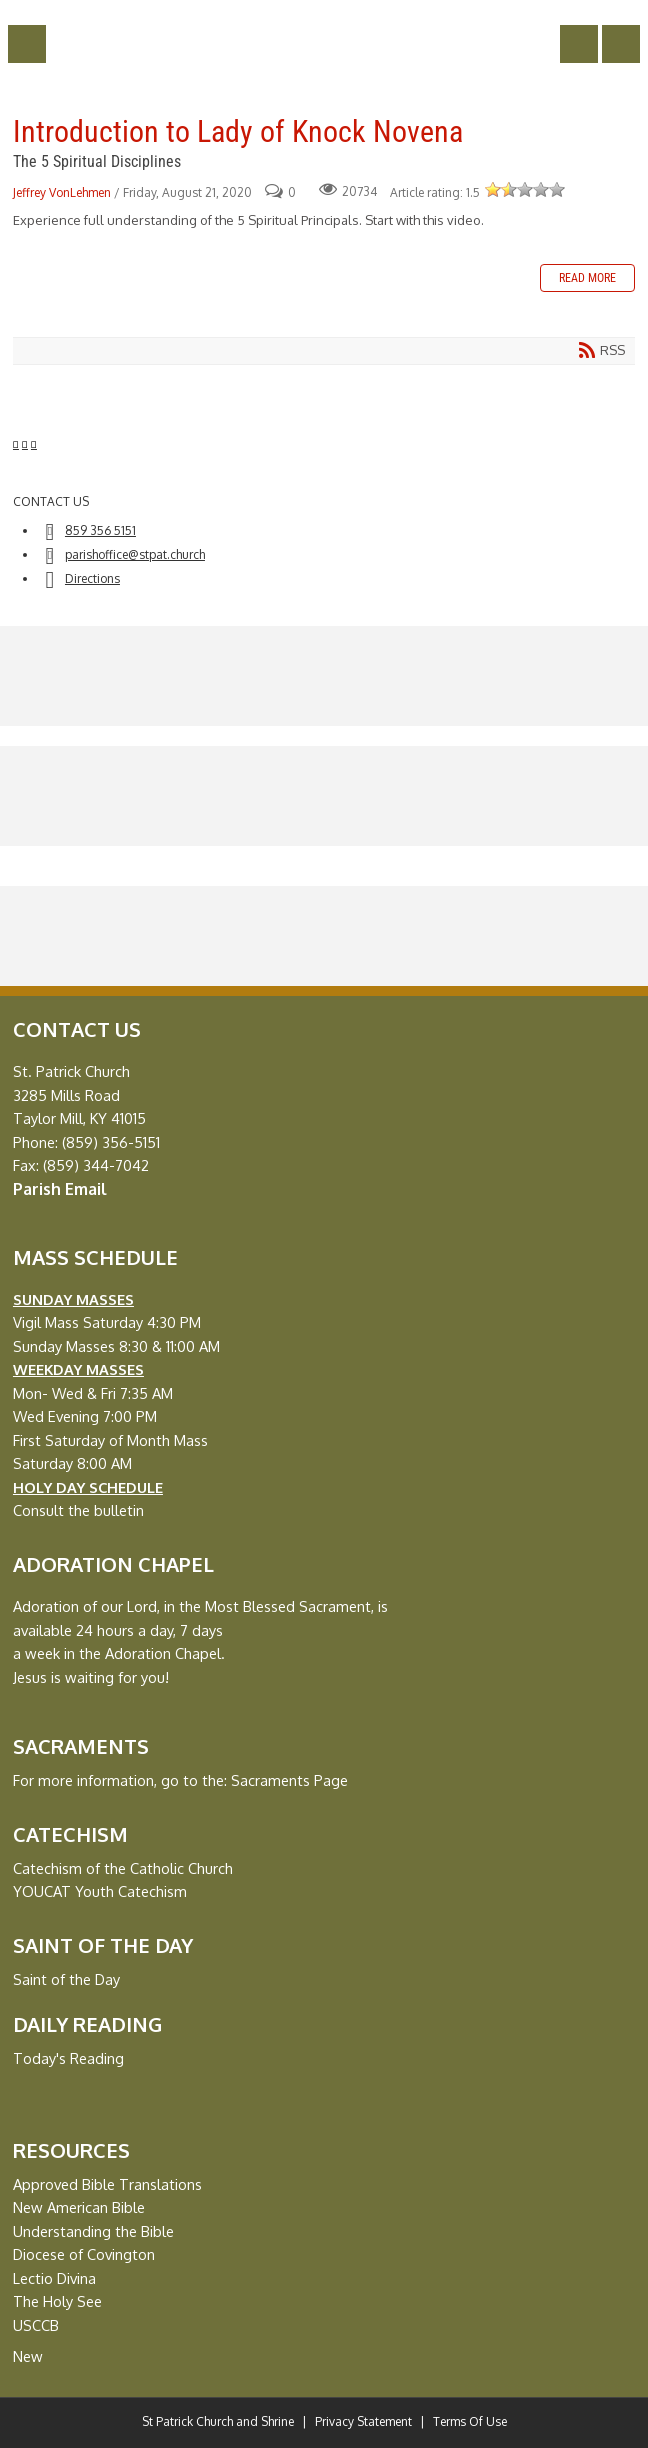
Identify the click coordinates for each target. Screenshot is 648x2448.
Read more (587, 278)
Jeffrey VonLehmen (62, 192)
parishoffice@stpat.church (135, 554)
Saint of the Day (66, 1979)
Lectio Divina (54, 2278)
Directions (92, 578)
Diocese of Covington (84, 2254)
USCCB (36, 2325)
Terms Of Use (470, 2421)
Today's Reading (68, 2058)
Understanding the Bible (93, 2231)
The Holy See (57, 2301)
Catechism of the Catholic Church (123, 1868)
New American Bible (79, 2207)
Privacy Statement (363, 2421)
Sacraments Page (289, 1780)
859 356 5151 (100, 530)
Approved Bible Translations (107, 2184)
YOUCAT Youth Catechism (100, 1891)
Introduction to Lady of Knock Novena (238, 131)
